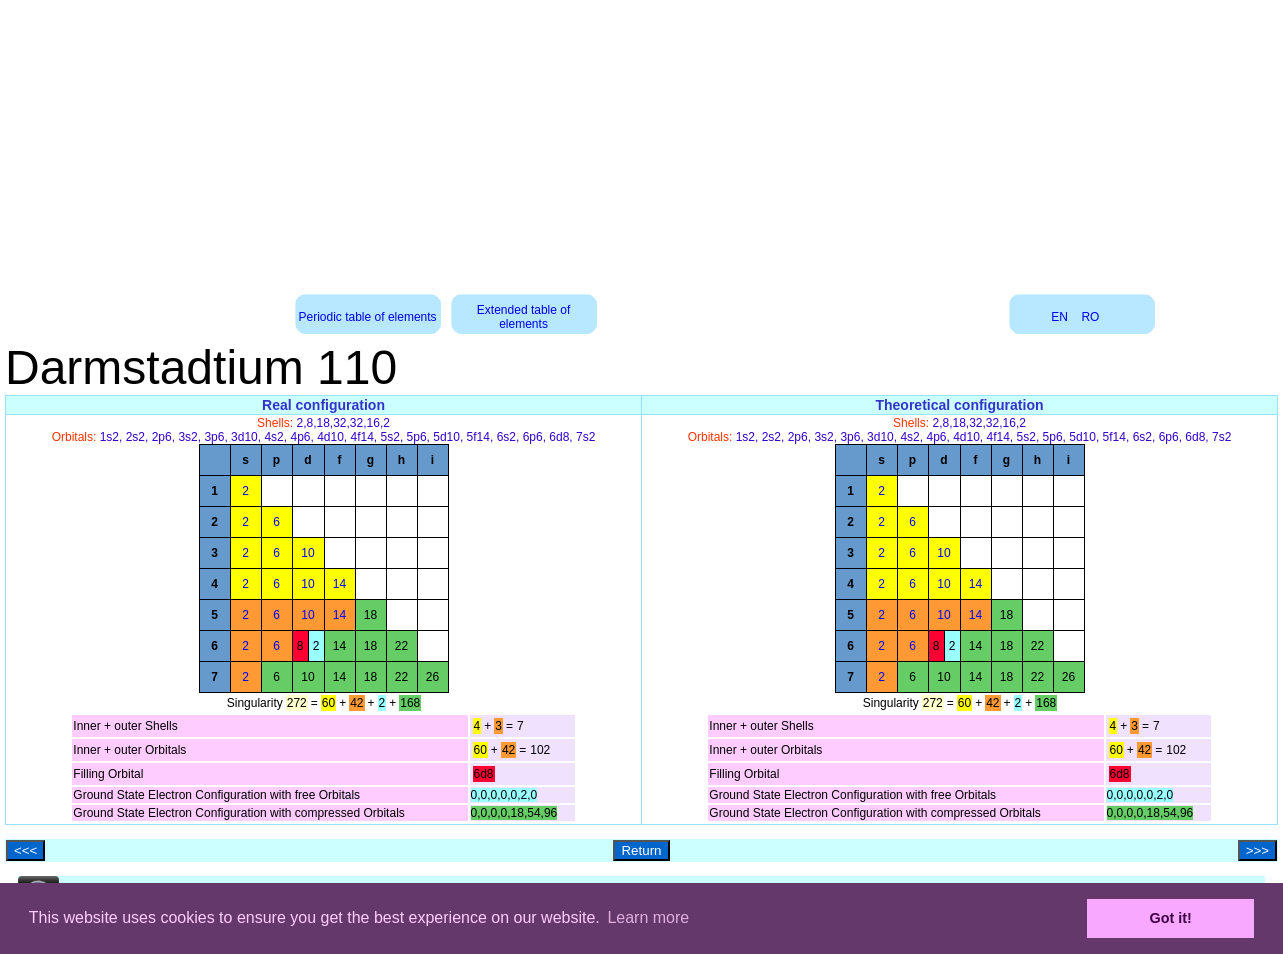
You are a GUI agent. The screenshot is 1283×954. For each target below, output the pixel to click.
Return (641, 850)
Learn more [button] (648, 917)
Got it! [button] (1171, 918)
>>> (1257, 850)
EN (1059, 317)
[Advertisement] (642, 140)
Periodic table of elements (368, 317)
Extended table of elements (523, 317)
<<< (25, 850)
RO (1090, 317)
